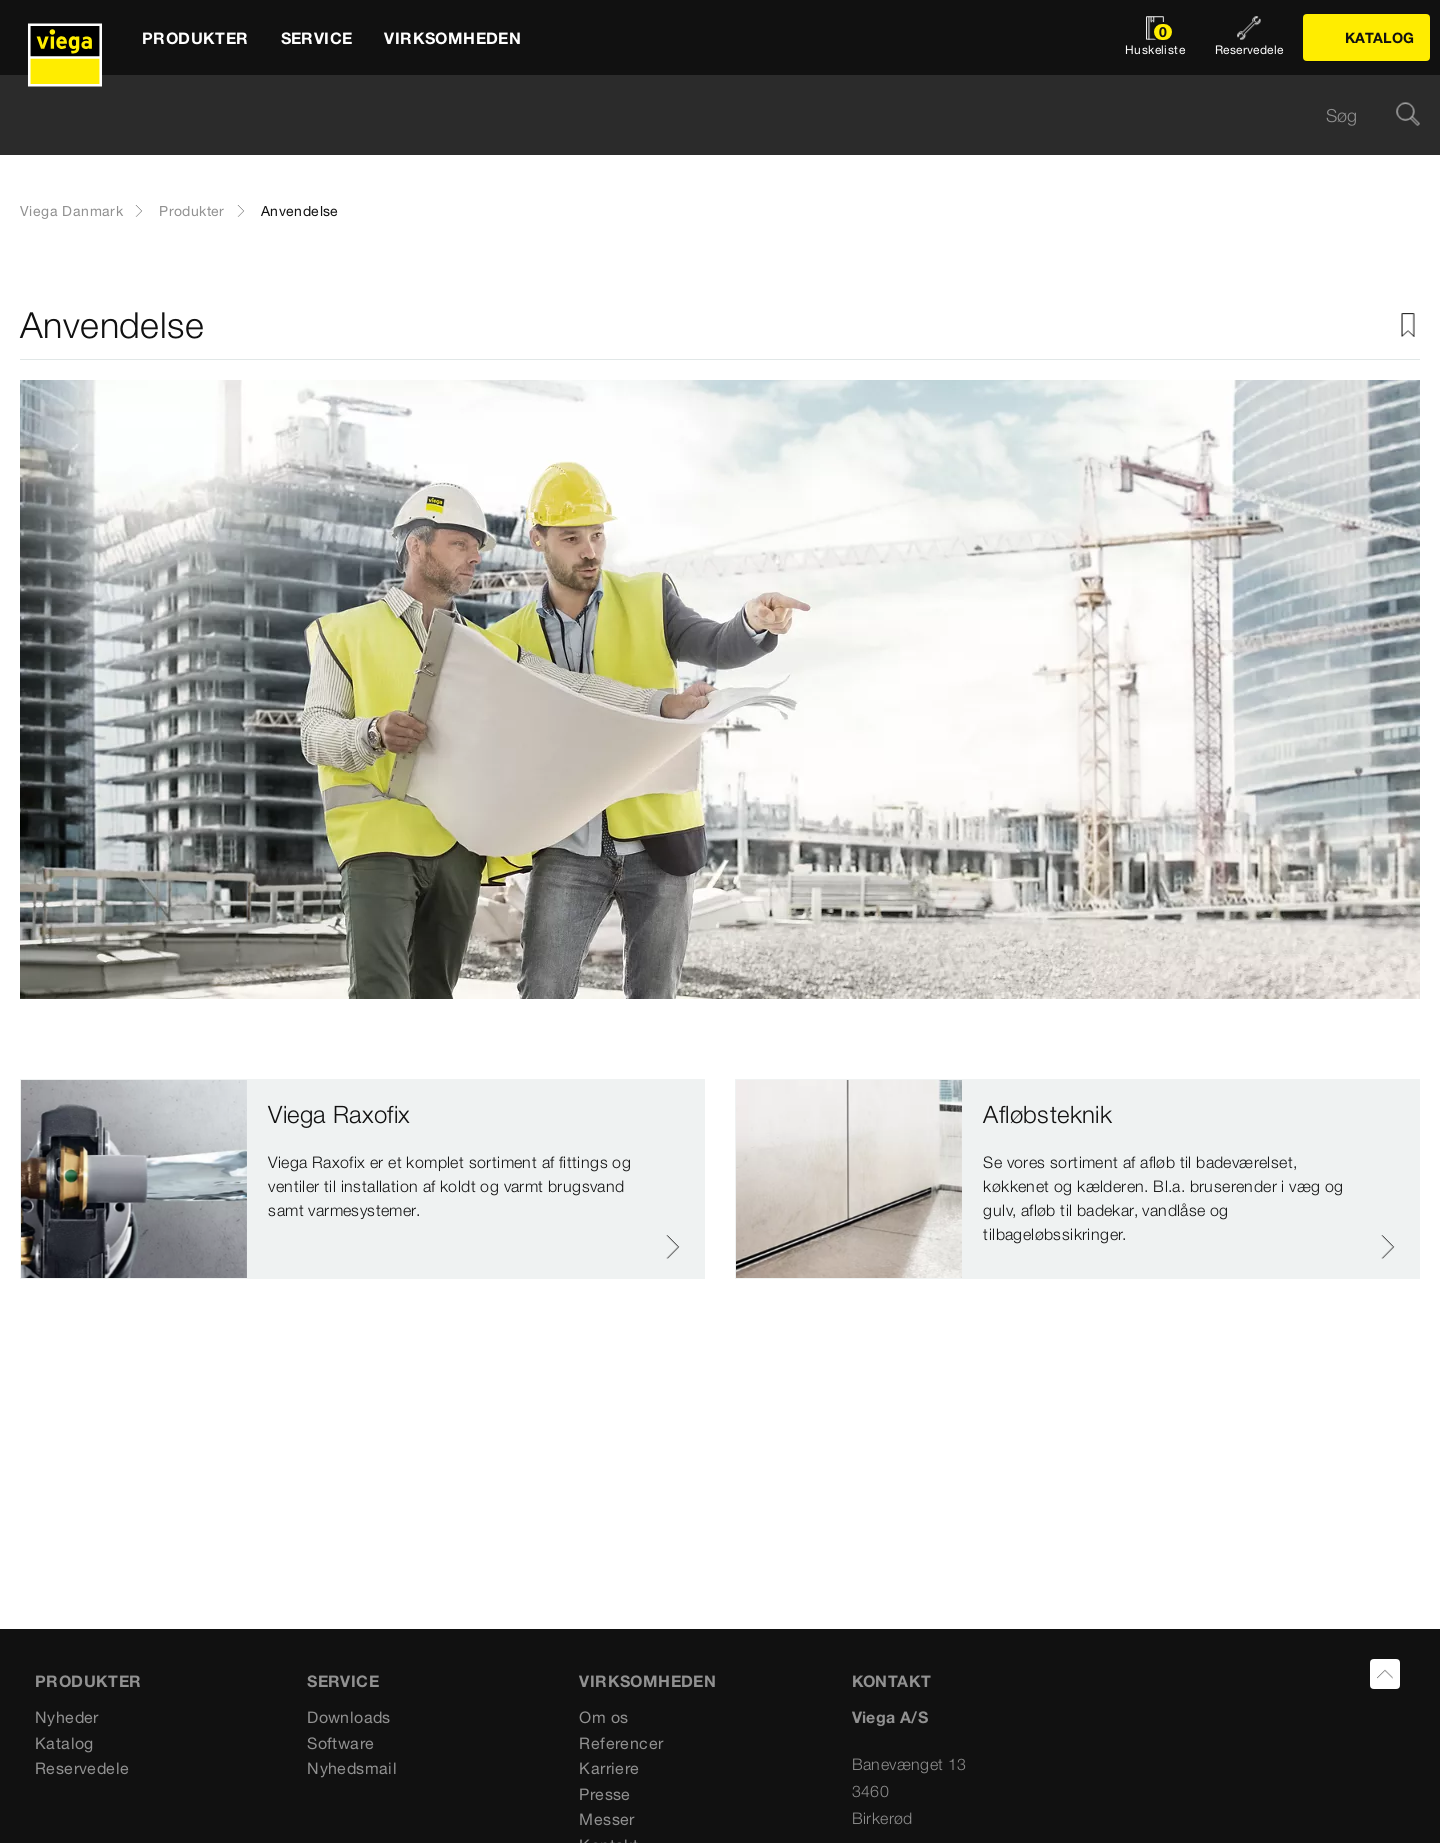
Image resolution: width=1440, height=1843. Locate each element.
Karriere (609, 1768)
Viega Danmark (71, 211)
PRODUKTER (88, 1681)
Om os (603, 1717)
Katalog (64, 1743)
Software (340, 1743)
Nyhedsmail (352, 1768)
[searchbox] (703, 115)
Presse (604, 1794)
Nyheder (67, 1717)
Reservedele (82, 1768)
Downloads (349, 1717)
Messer (606, 1819)
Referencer (621, 1743)
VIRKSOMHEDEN (647, 1681)
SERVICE (343, 1681)
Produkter (192, 211)
